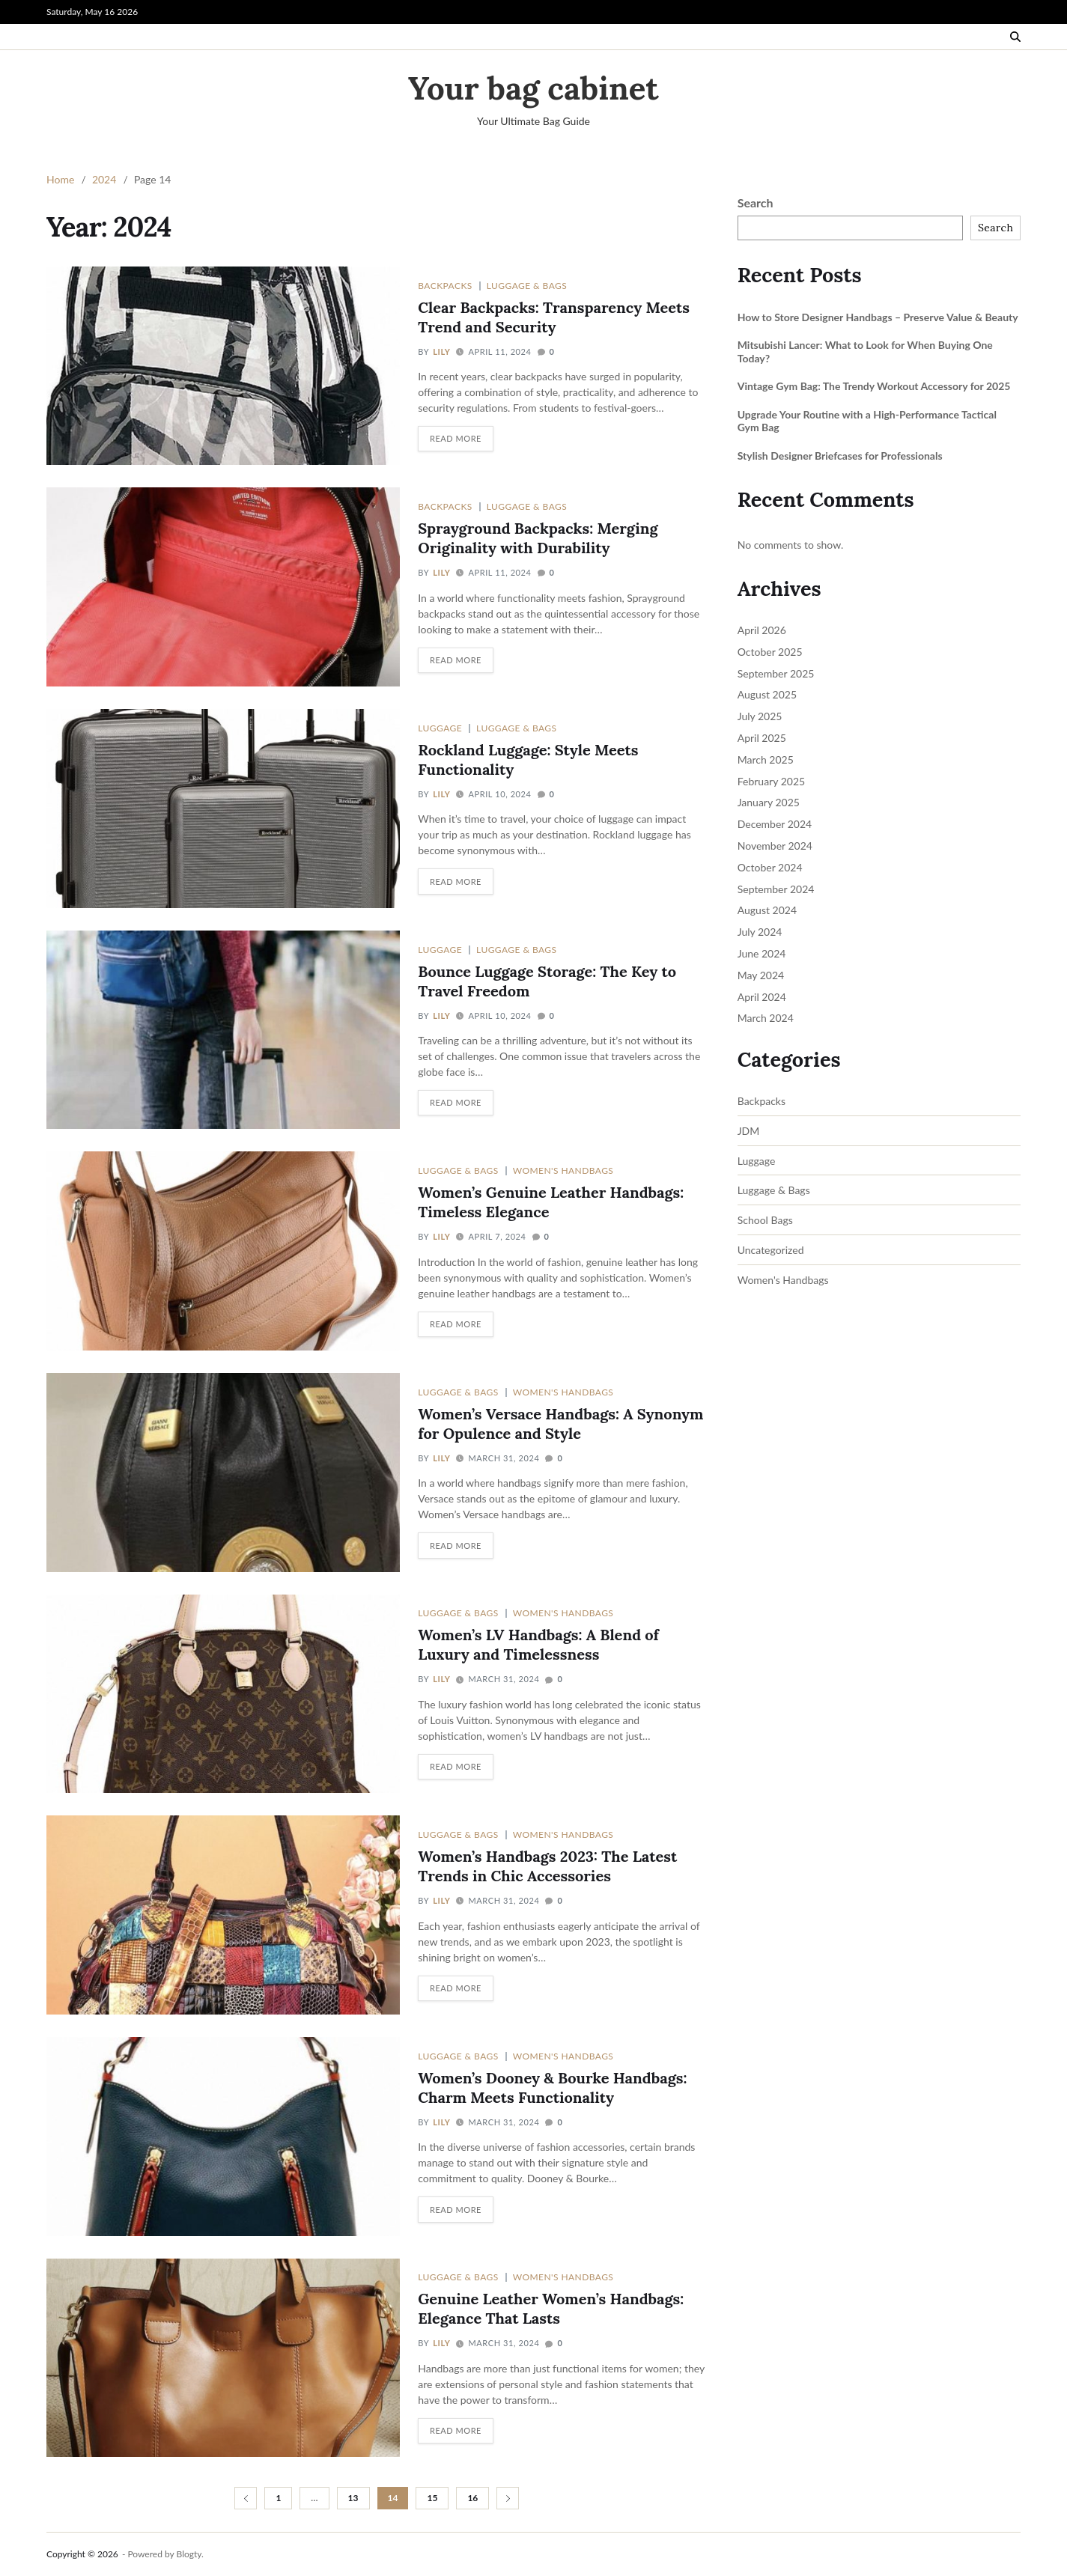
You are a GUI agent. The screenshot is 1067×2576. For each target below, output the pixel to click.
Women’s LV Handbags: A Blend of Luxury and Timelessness (538, 1644)
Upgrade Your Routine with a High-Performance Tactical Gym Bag (867, 421)
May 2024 (761, 975)
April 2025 (762, 737)
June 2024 (762, 953)
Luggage (440, 727)
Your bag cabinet (533, 88)
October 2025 (770, 651)
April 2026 (762, 630)
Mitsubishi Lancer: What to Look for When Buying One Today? (865, 351)
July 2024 (760, 931)
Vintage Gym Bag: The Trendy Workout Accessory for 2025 (874, 386)
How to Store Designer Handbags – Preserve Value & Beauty (878, 317)
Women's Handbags (563, 1170)
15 (432, 2497)
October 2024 (770, 867)
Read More (455, 438)
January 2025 (769, 802)
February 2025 (771, 781)
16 (472, 2497)
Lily (441, 351)
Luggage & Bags (527, 285)
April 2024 (762, 996)
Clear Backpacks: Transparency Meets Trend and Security (554, 317)
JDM (749, 1131)
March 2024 (766, 1017)
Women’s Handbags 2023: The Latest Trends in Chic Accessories (547, 1866)
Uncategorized (771, 1250)
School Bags (765, 1220)
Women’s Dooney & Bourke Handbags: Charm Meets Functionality (552, 2087)
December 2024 (775, 823)
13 (353, 2497)
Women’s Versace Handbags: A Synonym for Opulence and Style (560, 1423)
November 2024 (775, 845)
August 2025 (767, 694)
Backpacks (445, 285)
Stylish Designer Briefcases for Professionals (840, 455)
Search (755, 202)
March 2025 (766, 759)
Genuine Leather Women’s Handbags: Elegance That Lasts (551, 2308)
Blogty (189, 2554)
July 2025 (760, 716)
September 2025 (776, 673)
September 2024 (776, 889)
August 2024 (767, 910)
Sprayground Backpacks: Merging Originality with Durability (537, 538)
